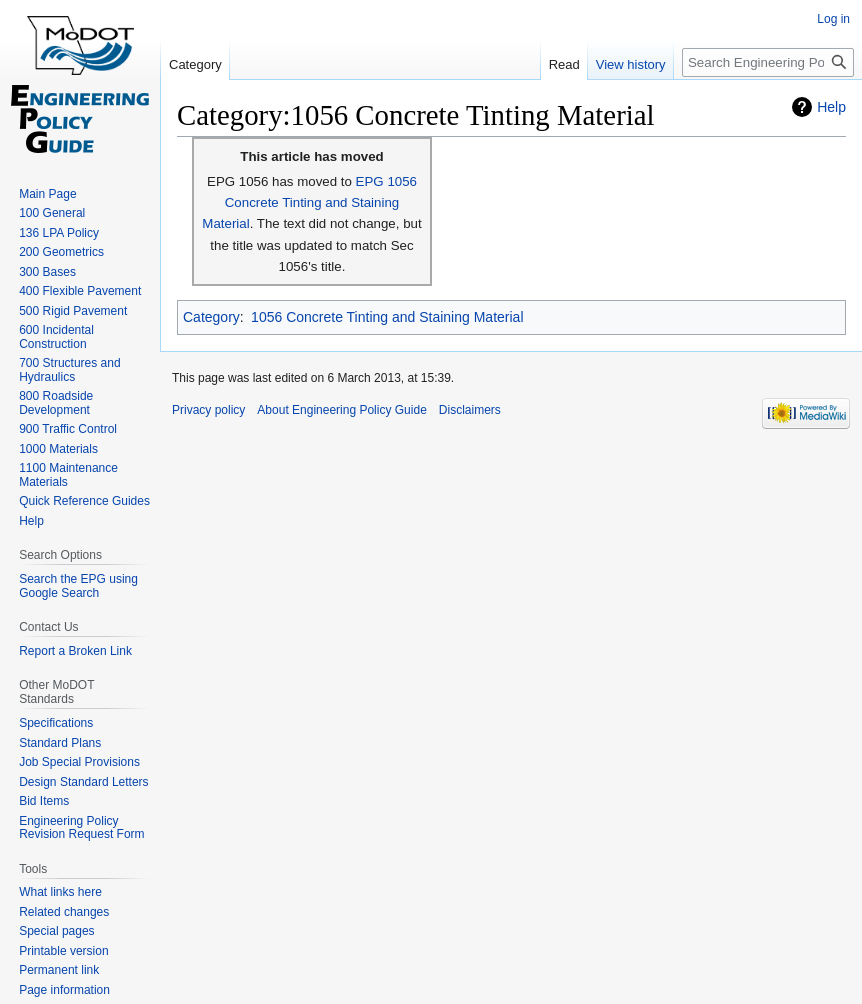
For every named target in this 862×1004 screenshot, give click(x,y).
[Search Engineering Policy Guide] (768, 62)
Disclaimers (470, 410)
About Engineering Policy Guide (341, 410)
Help (831, 107)
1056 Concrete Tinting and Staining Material (387, 317)
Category (211, 317)
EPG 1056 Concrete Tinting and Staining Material (309, 203)
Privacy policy (208, 410)
